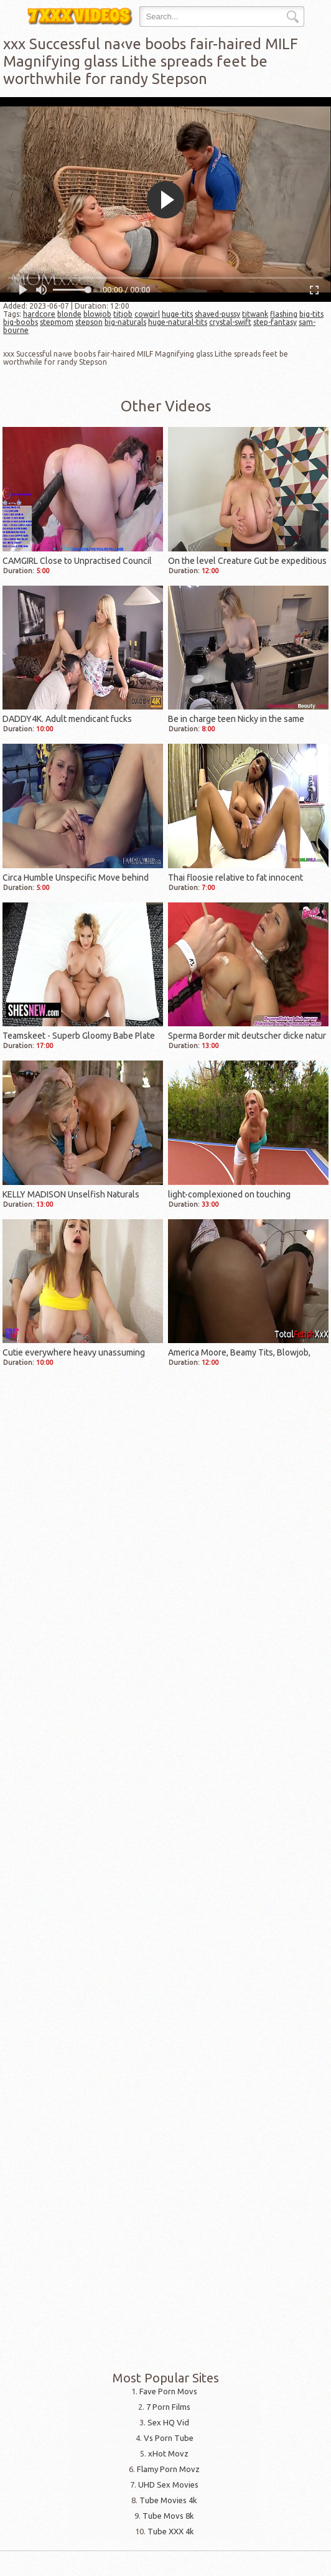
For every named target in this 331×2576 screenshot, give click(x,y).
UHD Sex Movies (168, 2484)
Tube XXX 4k (170, 2531)
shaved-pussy (217, 314)
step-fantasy (275, 322)
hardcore (39, 314)
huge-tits (177, 314)
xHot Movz (168, 2453)
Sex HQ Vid (168, 2422)
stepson (89, 322)
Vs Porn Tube (168, 2437)
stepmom (56, 322)
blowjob (97, 314)
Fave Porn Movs (168, 2391)
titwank (255, 314)
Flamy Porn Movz (168, 2469)
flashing (283, 314)
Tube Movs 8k (168, 2515)
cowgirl (147, 314)
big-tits (311, 314)
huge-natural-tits (177, 322)
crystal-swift (230, 322)
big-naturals (125, 322)
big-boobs (20, 322)
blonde (69, 314)
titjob (123, 314)
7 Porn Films (168, 2406)
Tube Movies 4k (168, 2500)
